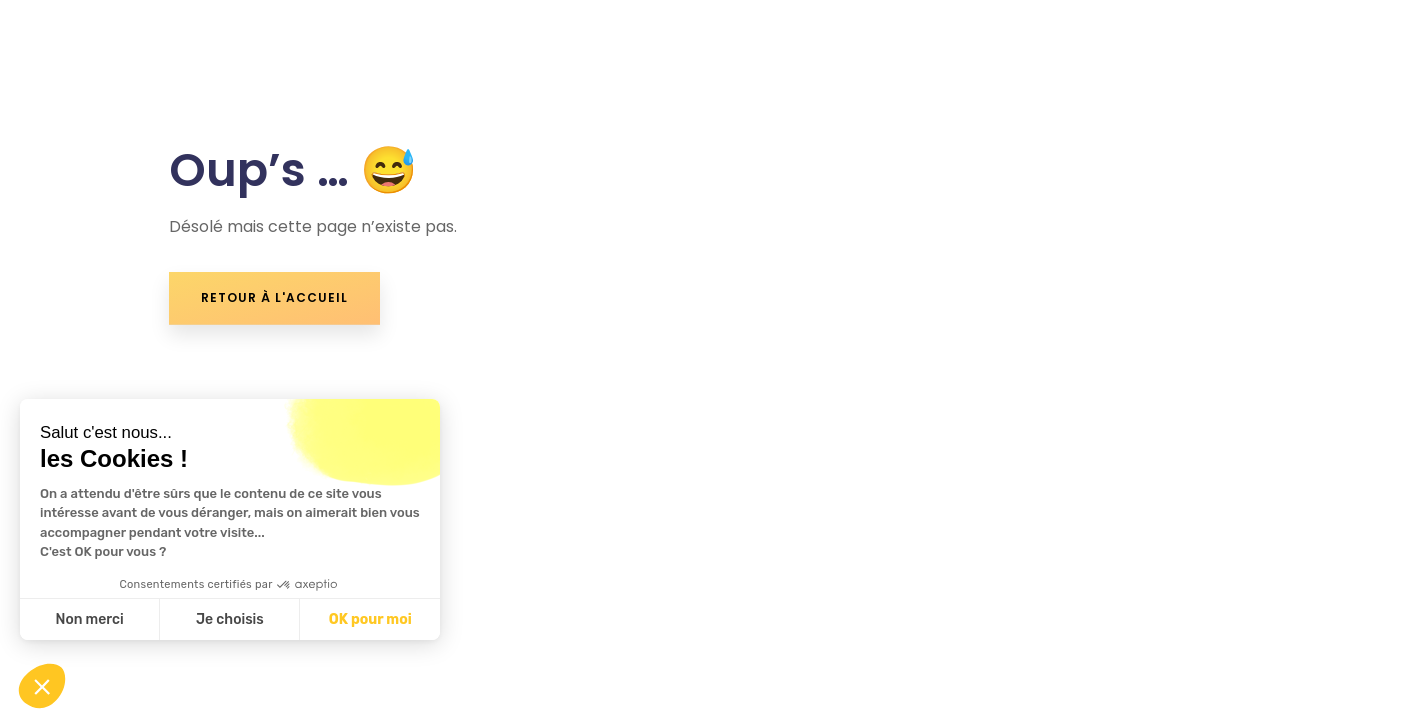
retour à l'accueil (274, 297)
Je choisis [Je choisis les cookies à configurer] (230, 619)
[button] (42, 686)
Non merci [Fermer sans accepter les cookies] (89, 619)
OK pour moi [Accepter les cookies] (370, 619)
